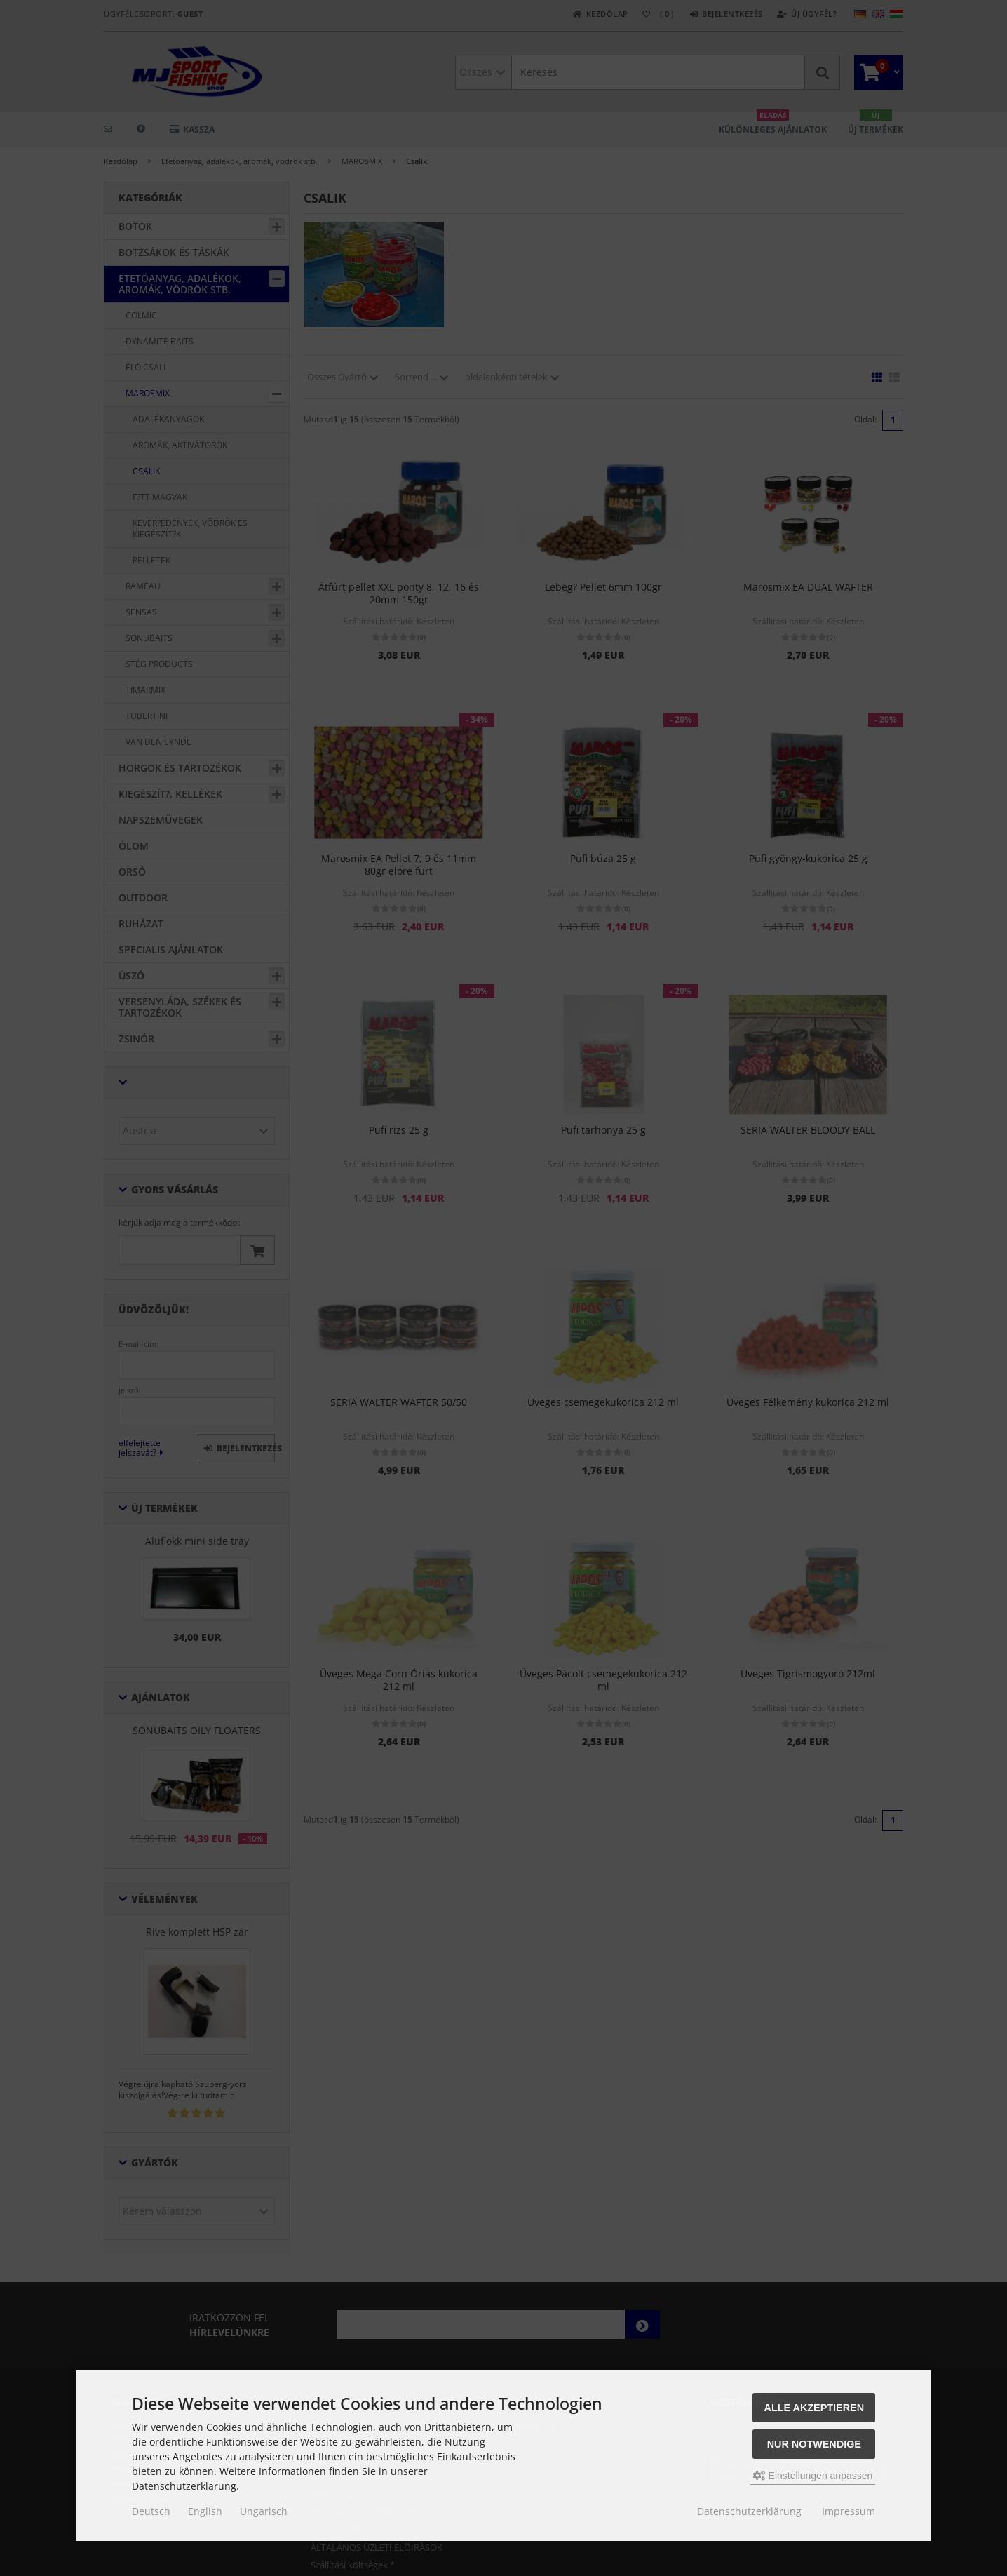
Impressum (848, 2511)
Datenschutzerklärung (749, 2511)
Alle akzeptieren (814, 2407)
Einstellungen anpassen (813, 2475)
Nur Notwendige (814, 2444)
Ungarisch (264, 2511)
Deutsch (151, 2511)
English (205, 2511)
